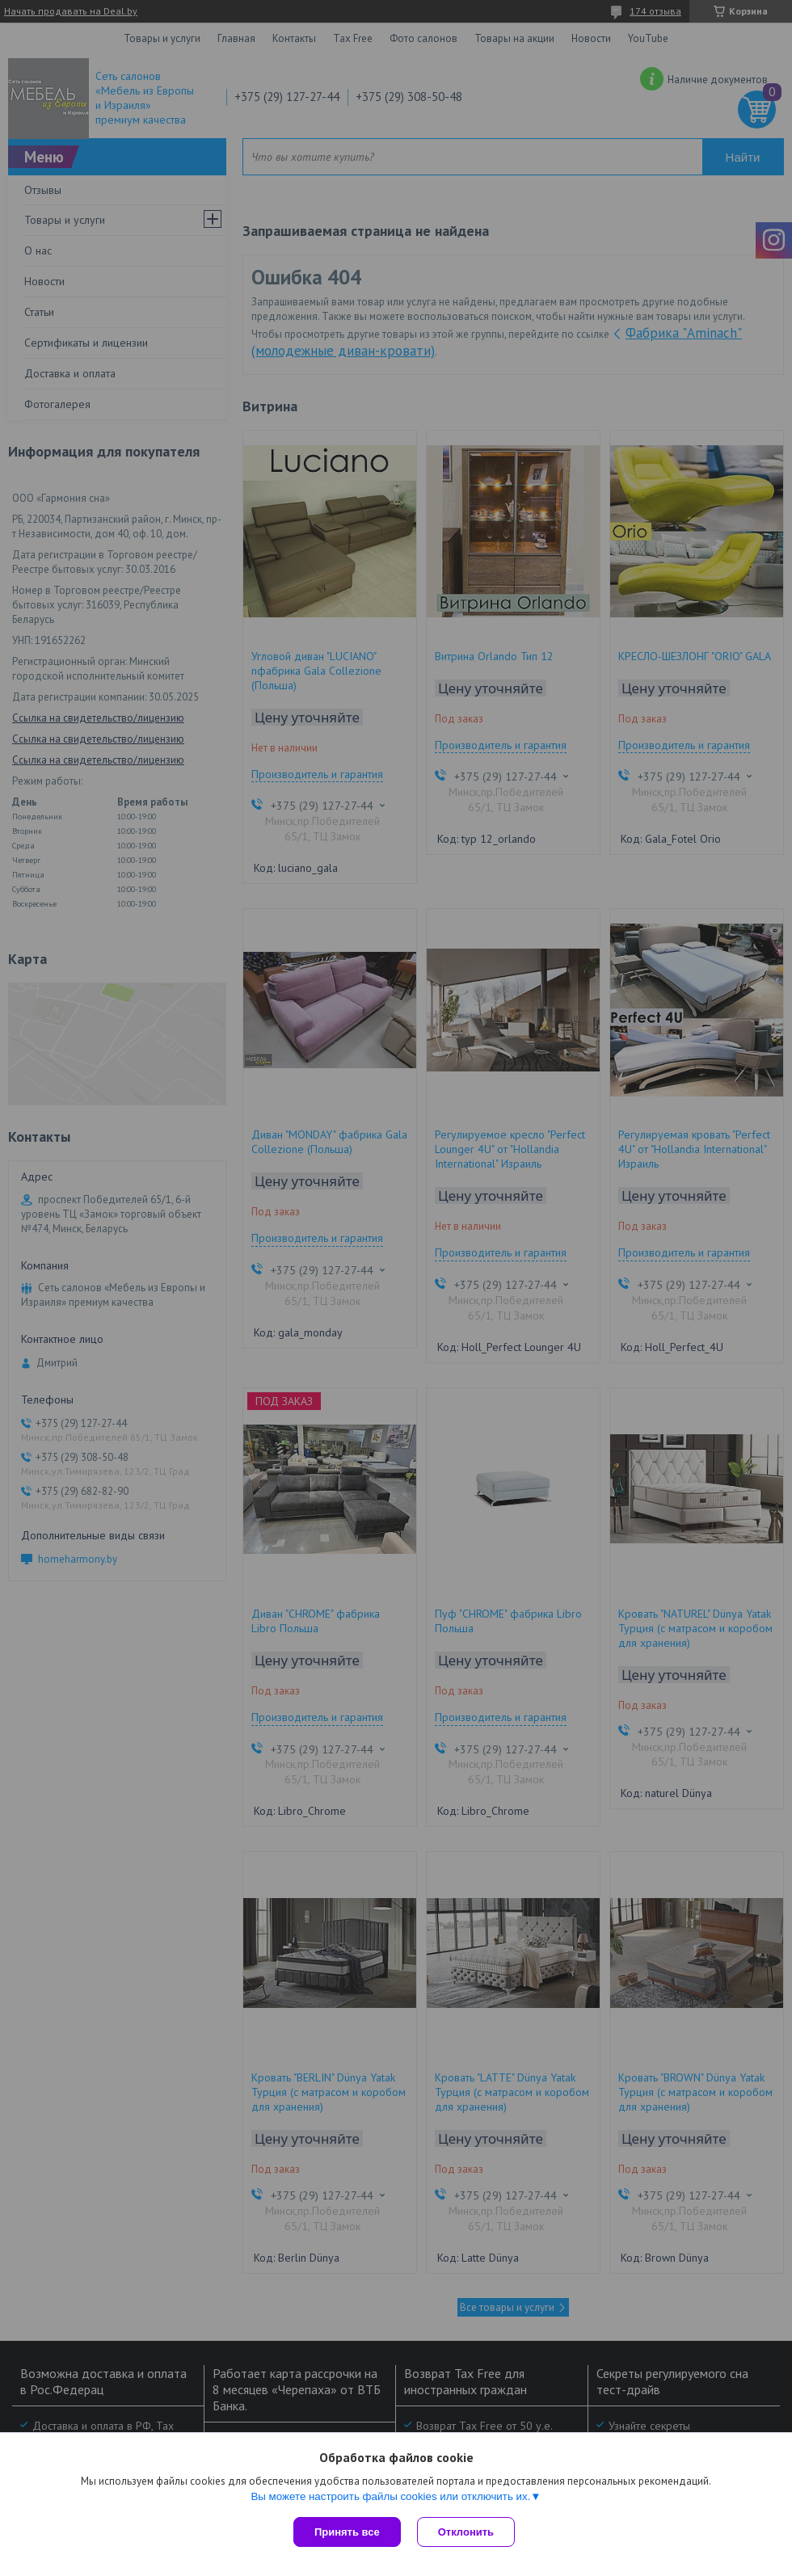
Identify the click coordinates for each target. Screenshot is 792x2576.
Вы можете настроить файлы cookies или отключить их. (390, 2496)
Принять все (347, 2532)
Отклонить (466, 2532)
